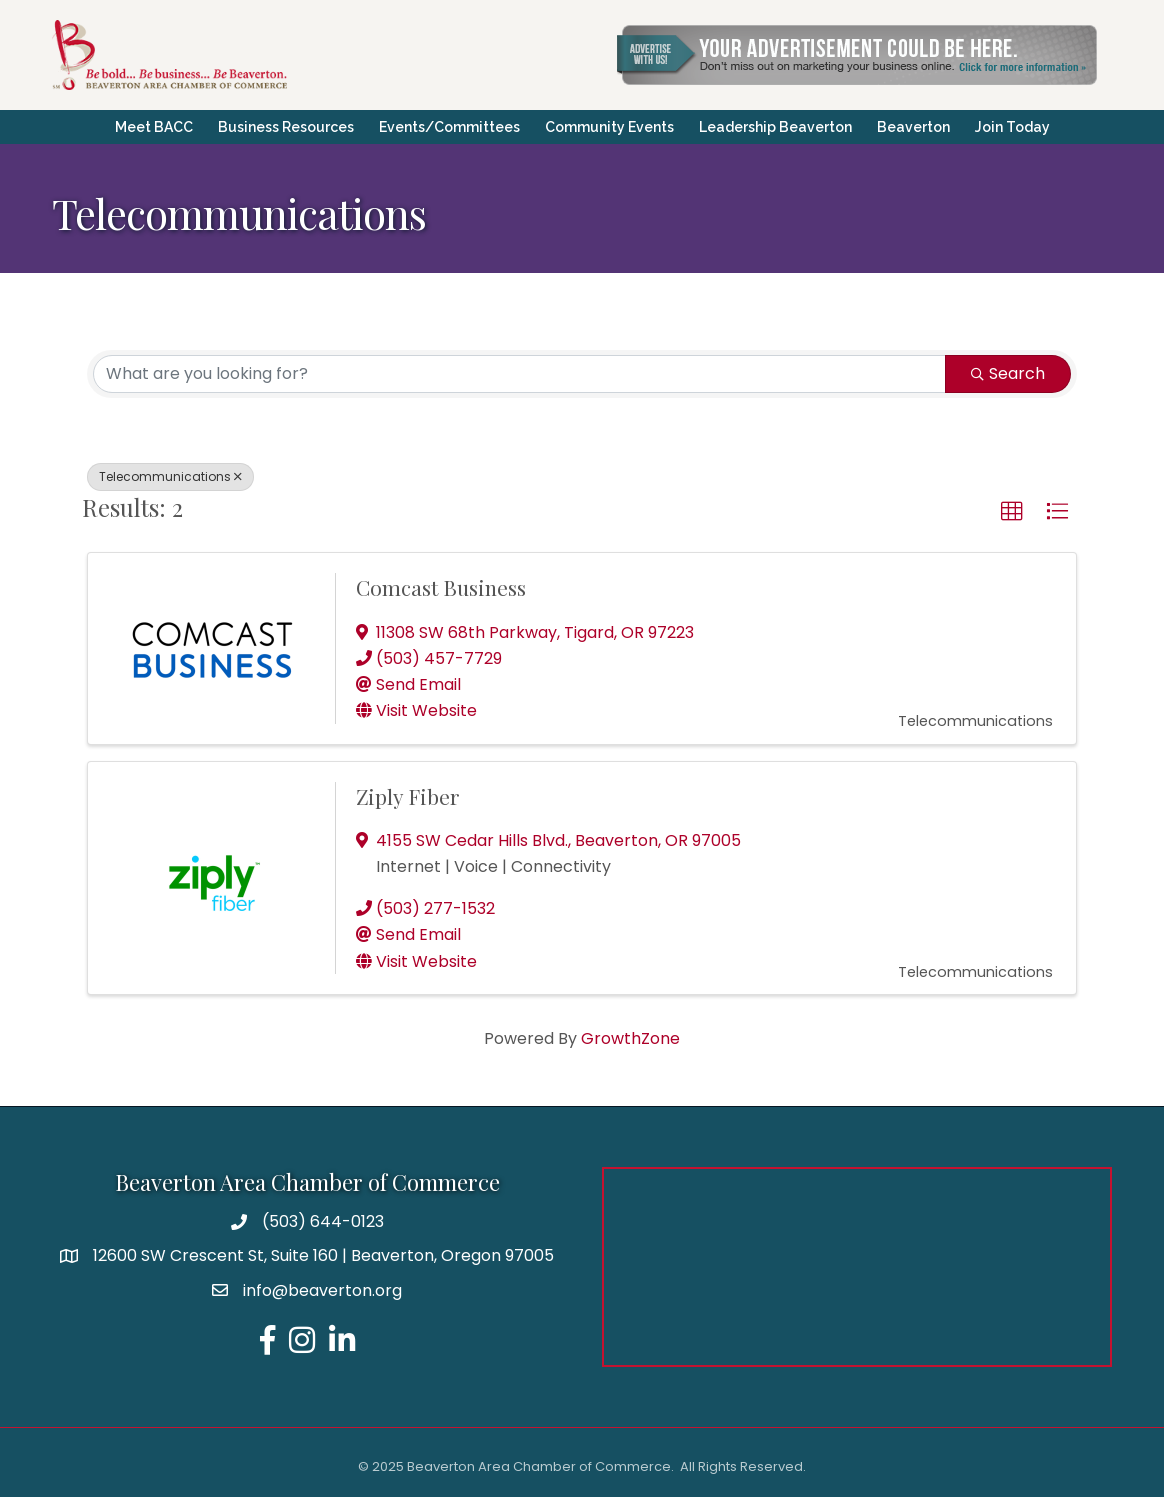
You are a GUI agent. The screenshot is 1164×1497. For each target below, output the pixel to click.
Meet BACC (154, 127)
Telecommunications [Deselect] (170, 476)
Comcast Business (441, 587)
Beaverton (913, 127)
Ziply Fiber (408, 796)
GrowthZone (630, 1038)
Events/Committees (449, 127)
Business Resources (286, 127)
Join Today (1012, 127)
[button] (1012, 512)
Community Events (609, 127)
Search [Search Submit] (1008, 373)
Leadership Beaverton (775, 127)
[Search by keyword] (519, 374)
